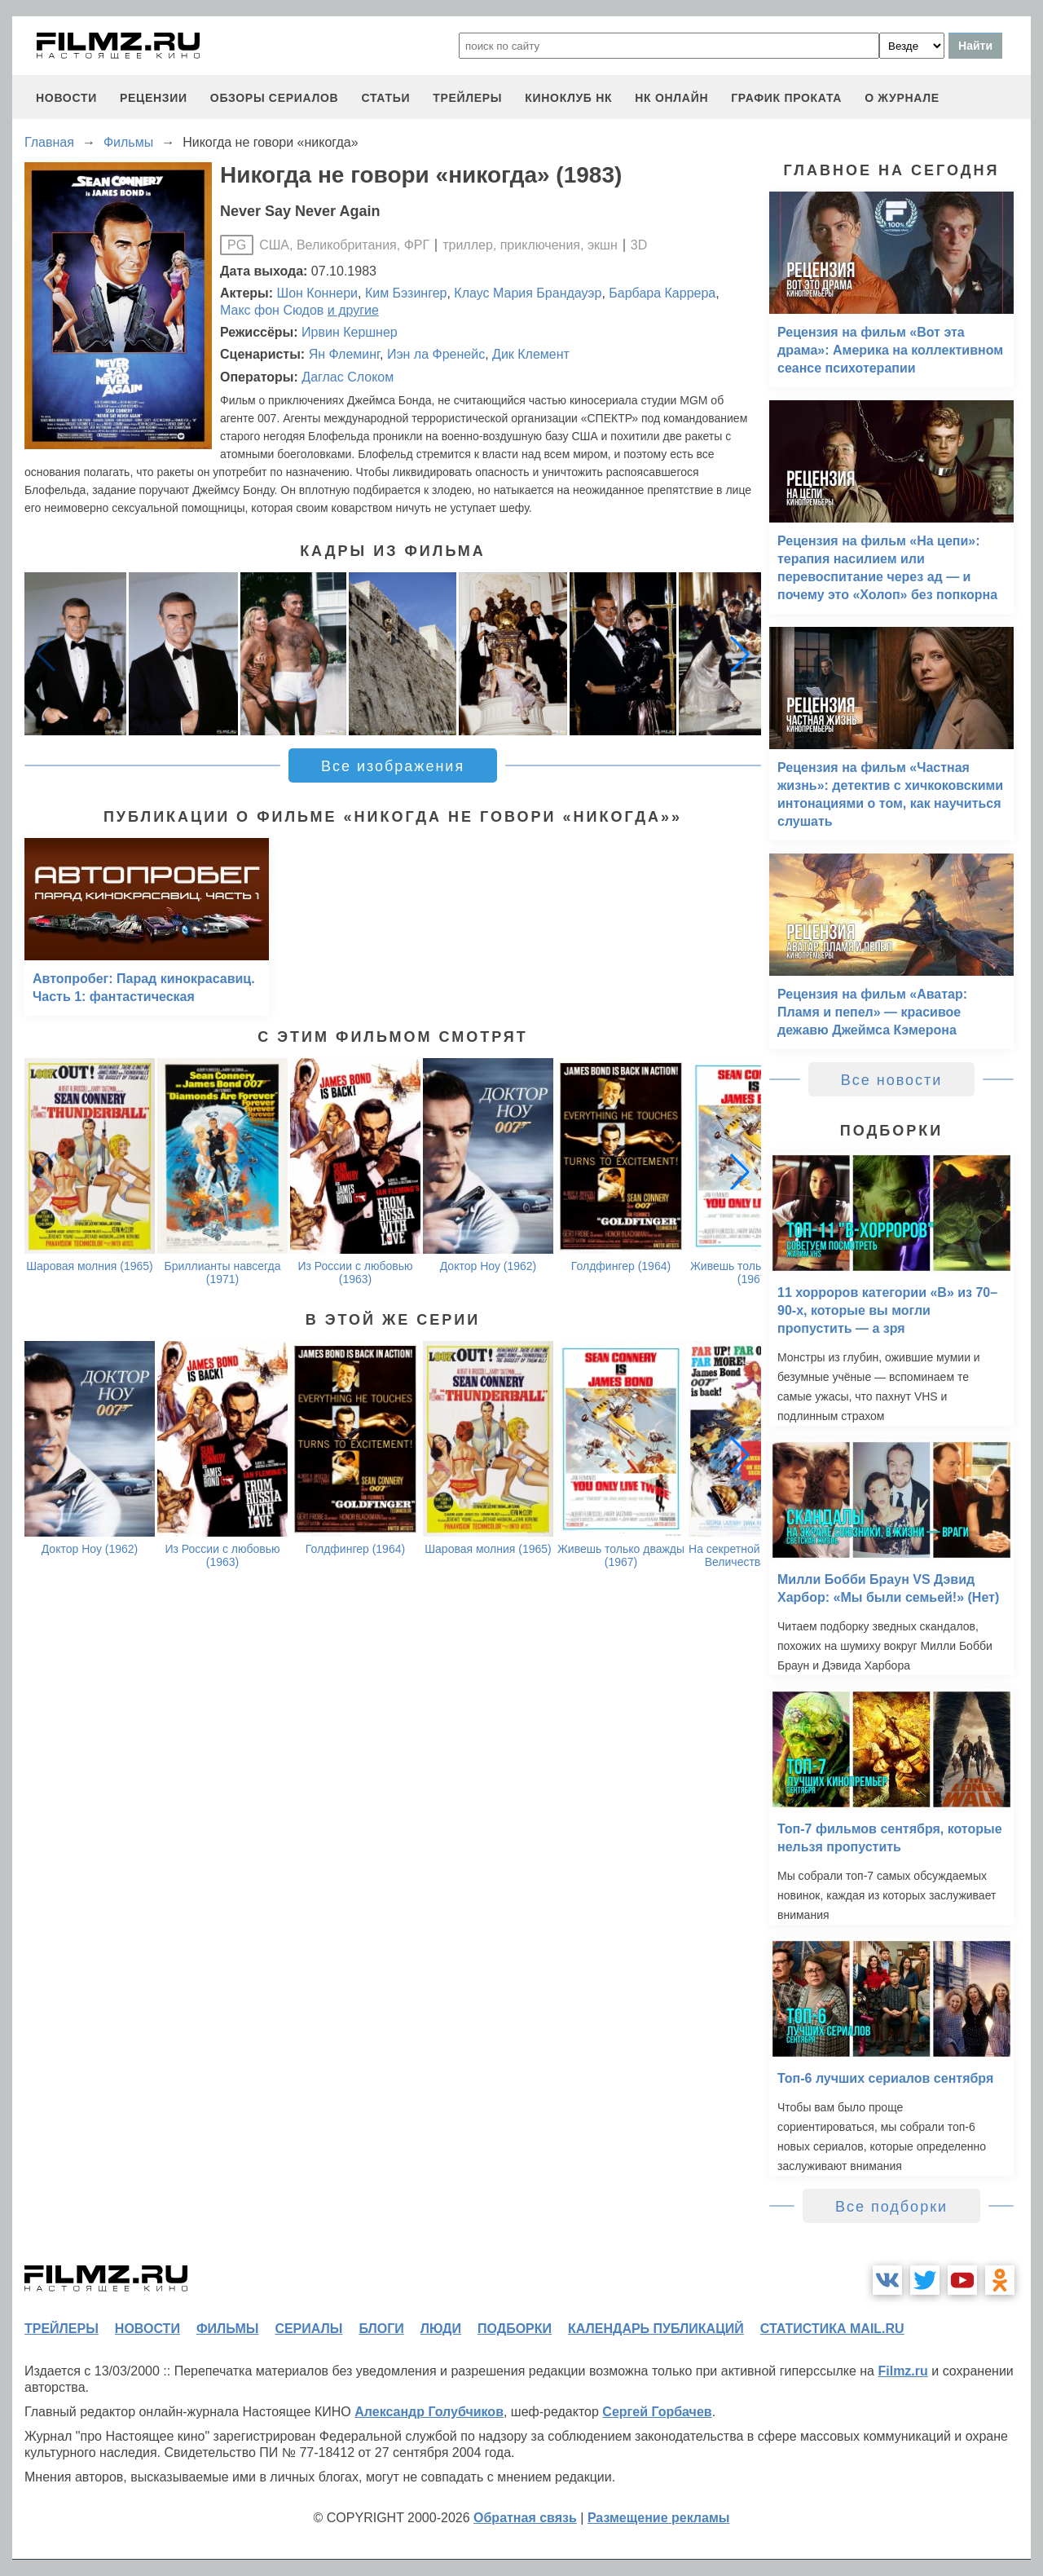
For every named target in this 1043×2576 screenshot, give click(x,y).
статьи (385, 97)
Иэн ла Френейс (436, 354)
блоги (381, 2329)
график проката (786, 97)
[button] (740, 654)
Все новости (892, 1080)
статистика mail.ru (832, 2329)
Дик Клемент (531, 354)
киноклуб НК (568, 97)
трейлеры (467, 97)
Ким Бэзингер (406, 293)
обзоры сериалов (274, 97)
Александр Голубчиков (429, 2412)
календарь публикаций (656, 2329)
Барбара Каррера (662, 293)
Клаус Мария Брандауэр (527, 293)
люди (440, 2329)
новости (66, 97)
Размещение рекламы (659, 2518)
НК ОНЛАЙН (671, 97)
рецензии (153, 97)
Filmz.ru (902, 2371)
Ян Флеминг (344, 354)
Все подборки (891, 2207)
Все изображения (392, 766)
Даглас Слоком (347, 377)
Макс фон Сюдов (271, 310)
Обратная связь (525, 2518)
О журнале (902, 97)
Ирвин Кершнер (349, 332)
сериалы (308, 2329)
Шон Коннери (317, 293)
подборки (514, 2329)
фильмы (227, 2329)
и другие (353, 310)
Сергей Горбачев (656, 2412)
